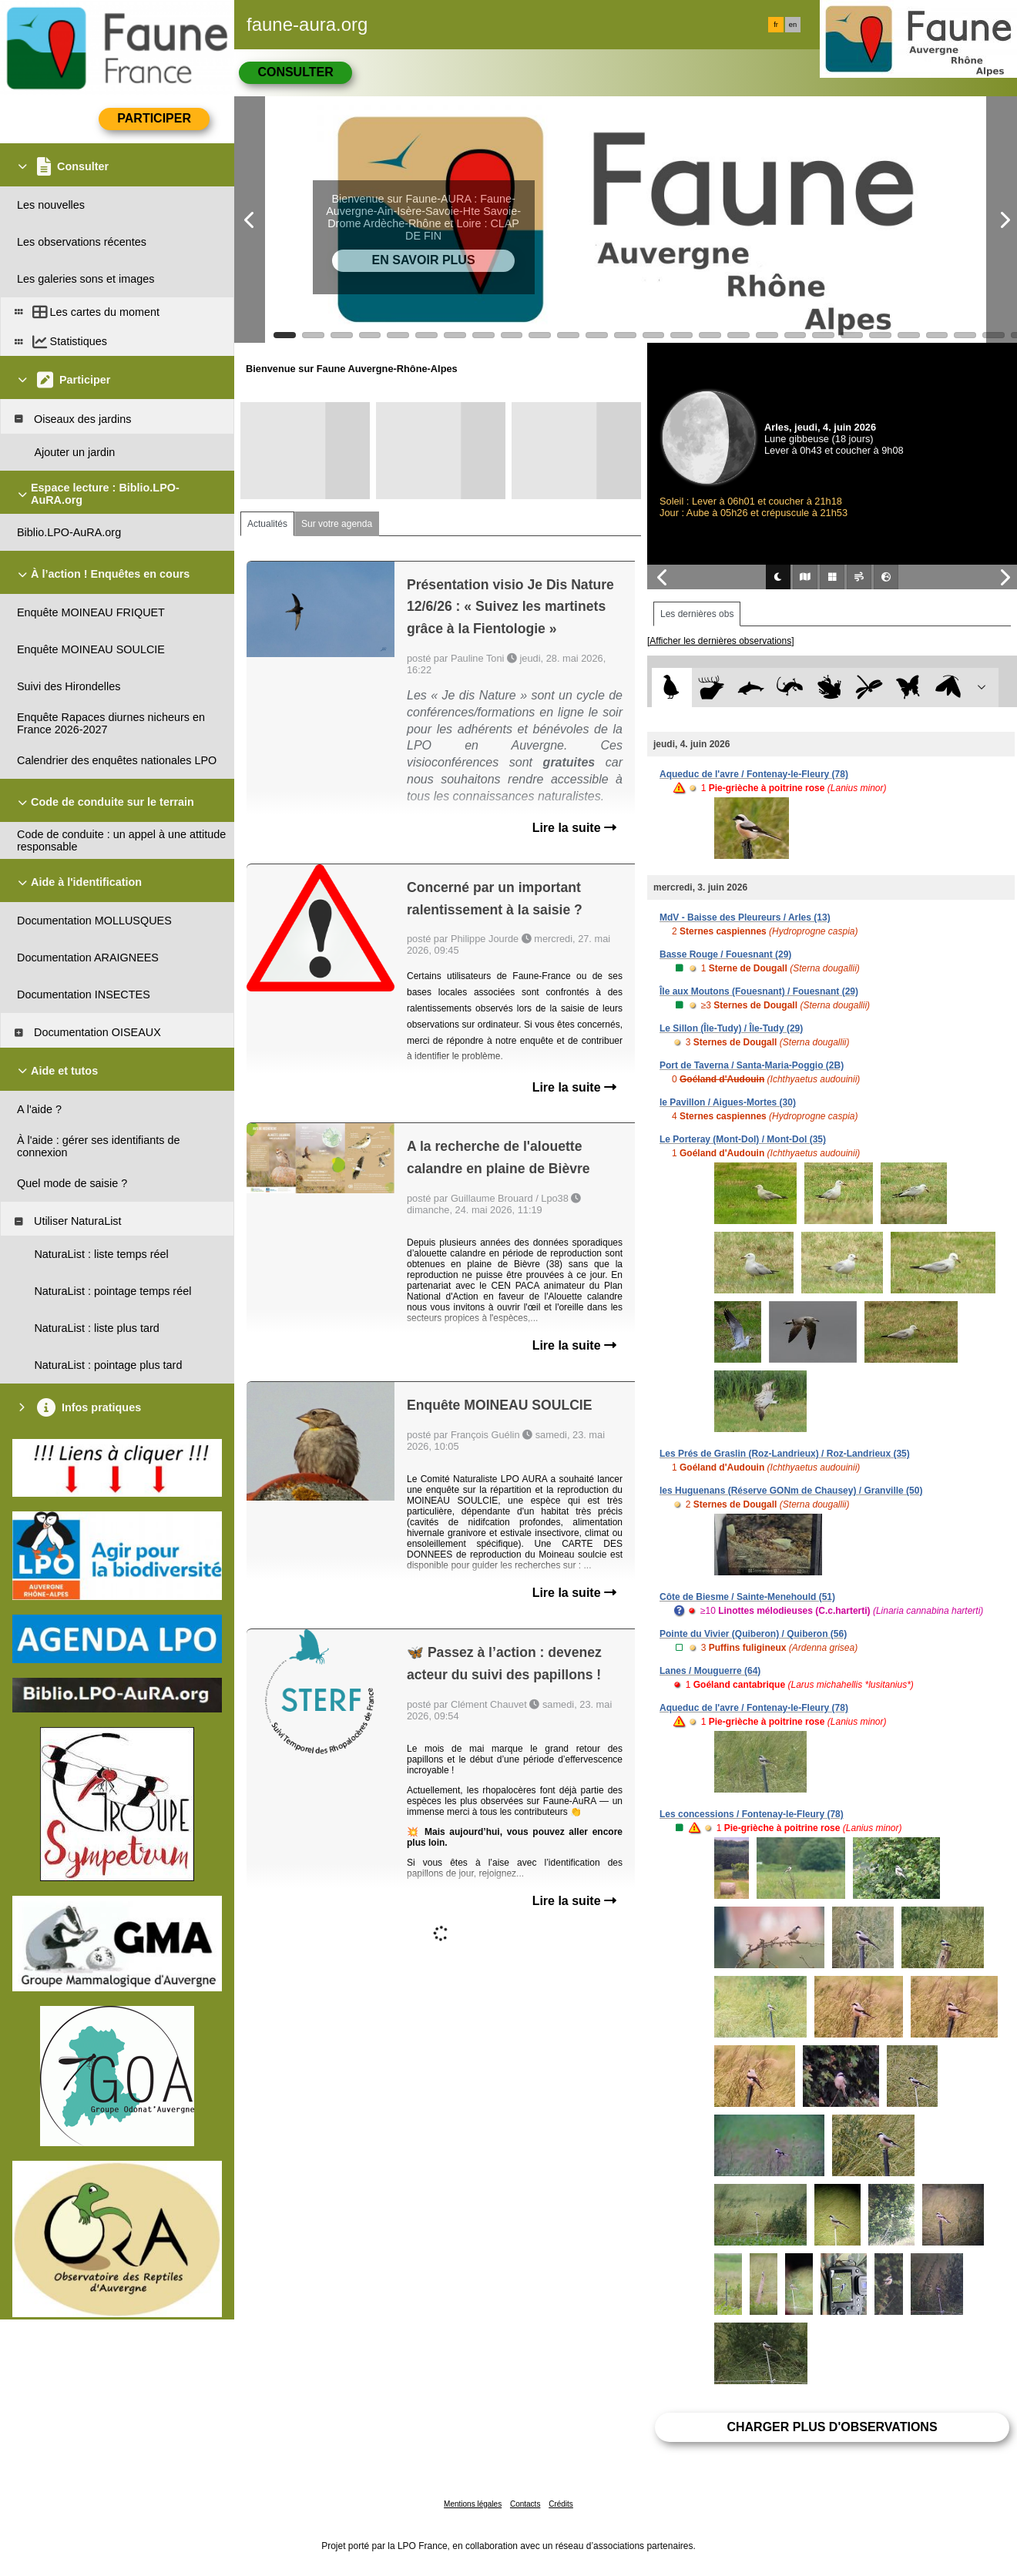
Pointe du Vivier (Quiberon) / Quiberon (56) (753, 1633)
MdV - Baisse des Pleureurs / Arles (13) (745, 917)
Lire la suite (574, 828)
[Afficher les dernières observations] (720, 641)
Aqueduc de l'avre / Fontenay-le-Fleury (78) (754, 774)
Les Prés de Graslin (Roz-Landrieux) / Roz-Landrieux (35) (785, 1453)
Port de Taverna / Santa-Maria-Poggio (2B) (752, 1065)
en (793, 25)
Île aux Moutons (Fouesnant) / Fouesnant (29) (759, 991)
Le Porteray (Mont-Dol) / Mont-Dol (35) (743, 1139)
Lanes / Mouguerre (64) (710, 1670)
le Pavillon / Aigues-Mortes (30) (728, 1102)
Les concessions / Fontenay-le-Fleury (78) (752, 1814)
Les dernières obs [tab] (696, 614)
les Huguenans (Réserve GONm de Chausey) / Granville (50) (791, 1490)
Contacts (525, 2504)
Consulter (295, 72)
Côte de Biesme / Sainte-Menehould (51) (747, 1597)
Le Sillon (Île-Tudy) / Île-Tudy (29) (731, 1028)
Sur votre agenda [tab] (336, 523)
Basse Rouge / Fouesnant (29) (725, 954)
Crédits (561, 2504)
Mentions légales (473, 2504)
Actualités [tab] (267, 523)
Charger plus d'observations (832, 2426)
